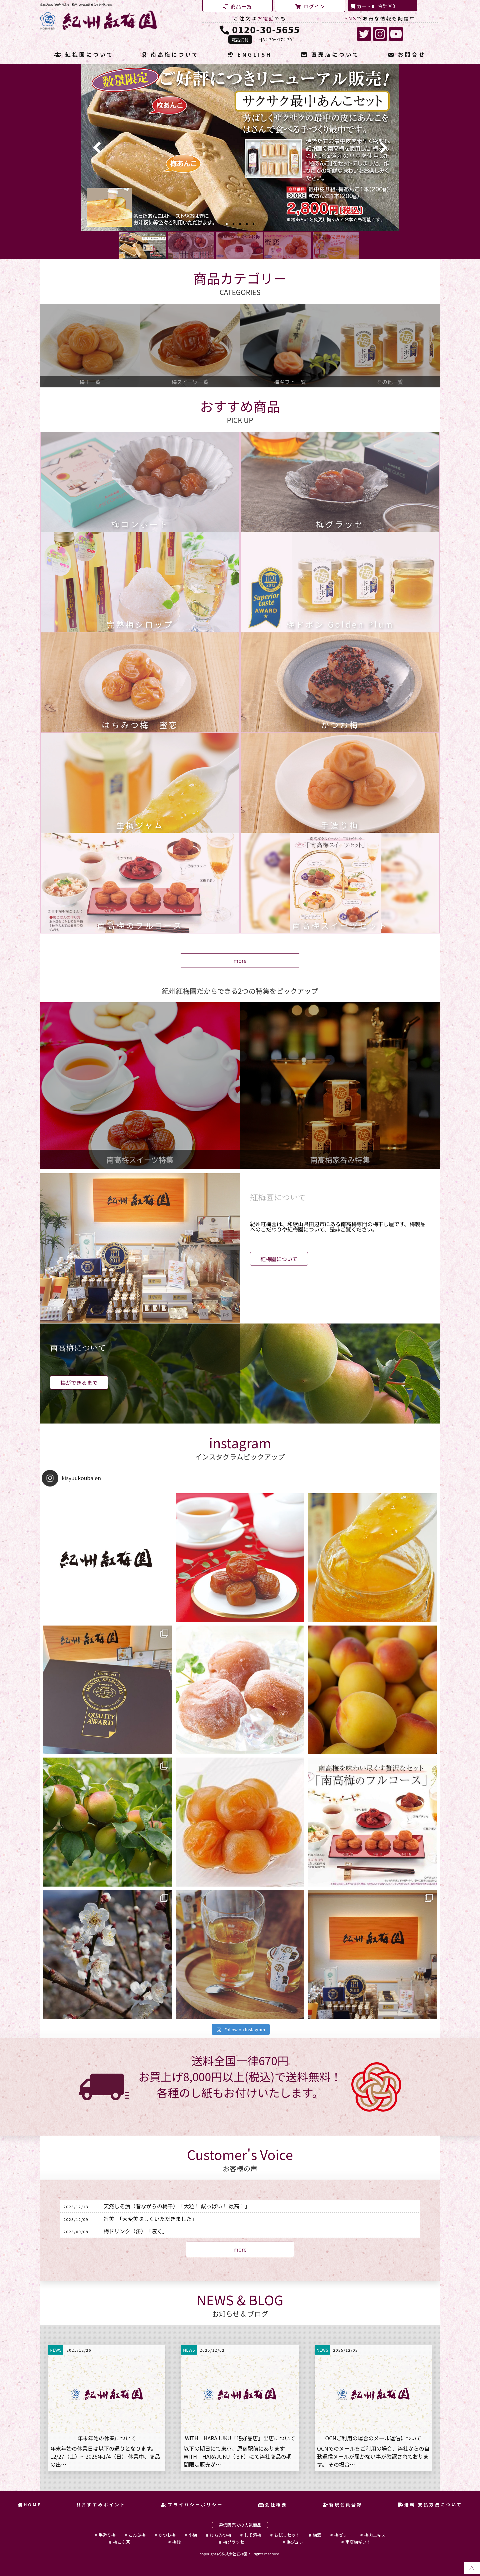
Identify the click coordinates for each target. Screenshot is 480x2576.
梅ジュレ (294, 2542)
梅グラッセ (233, 2542)
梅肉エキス (375, 2535)
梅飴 (176, 2542)
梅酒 (317, 2535)
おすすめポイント (101, 2504)
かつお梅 (166, 2535)
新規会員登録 (343, 2504)
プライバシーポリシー (192, 2504)
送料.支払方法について (430, 2504)
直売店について (330, 55)
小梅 (192, 2535)
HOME (30, 2504)
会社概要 (272, 2504)
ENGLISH (250, 55)
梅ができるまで (79, 1383)
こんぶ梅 (136, 2535)
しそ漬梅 (252, 2535)
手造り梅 (106, 2535)
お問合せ (407, 55)
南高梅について (170, 55)
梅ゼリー (342, 2535)
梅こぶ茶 (121, 2542)
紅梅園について (84, 55)
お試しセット (287, 2535)
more (239, 960)
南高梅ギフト (358, 2542)
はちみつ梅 (220, 2535)
